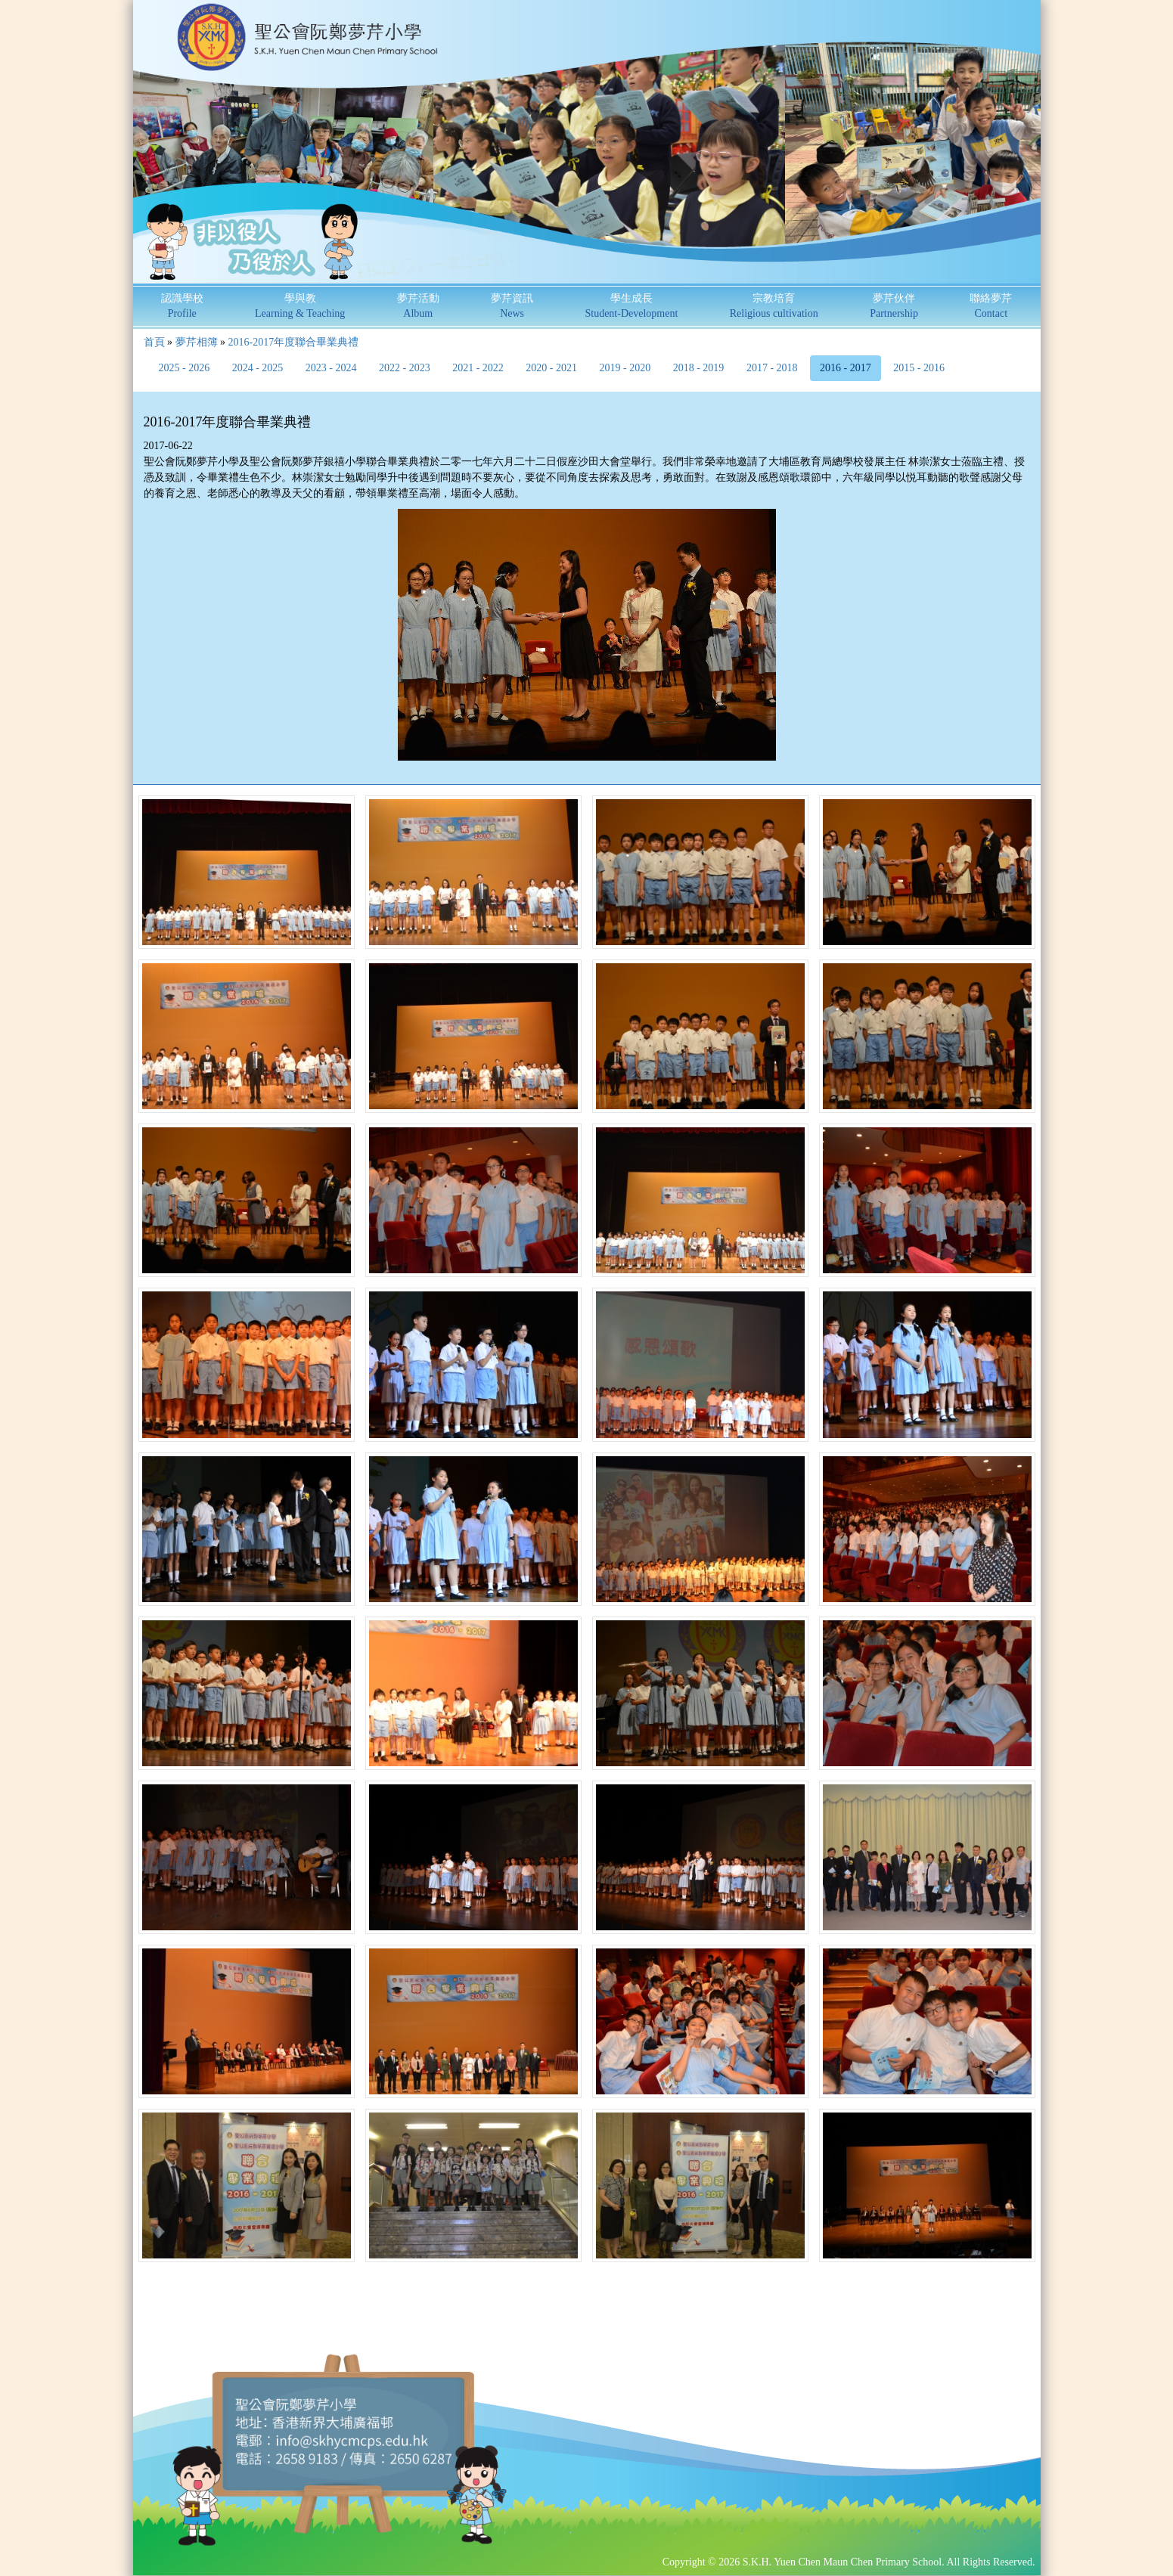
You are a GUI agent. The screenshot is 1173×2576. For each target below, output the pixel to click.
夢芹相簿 (196, 342)
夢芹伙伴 (894, 306)
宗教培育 (774, 306)
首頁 (154, 342)
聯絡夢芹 (991, 306)
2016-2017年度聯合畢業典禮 (293, 342)
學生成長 (631, 306)
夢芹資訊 (512, 306)
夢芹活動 (418, 306)
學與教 (300, 306)
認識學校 (182, 306)
